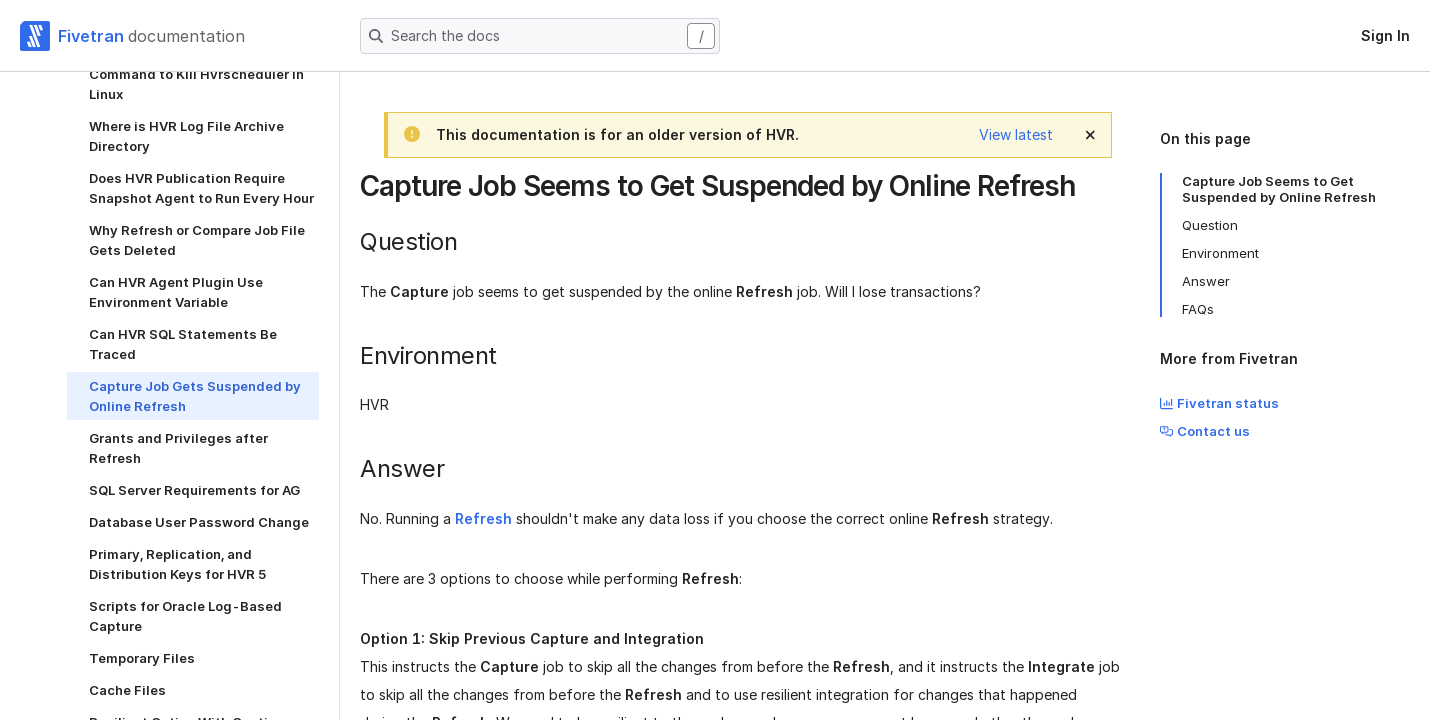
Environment (1220, 253)
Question (1210, 225)
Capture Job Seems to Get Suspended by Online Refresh (1279, 189)
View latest (1016, 134)
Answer (1206, 281)
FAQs (1198, 309)
